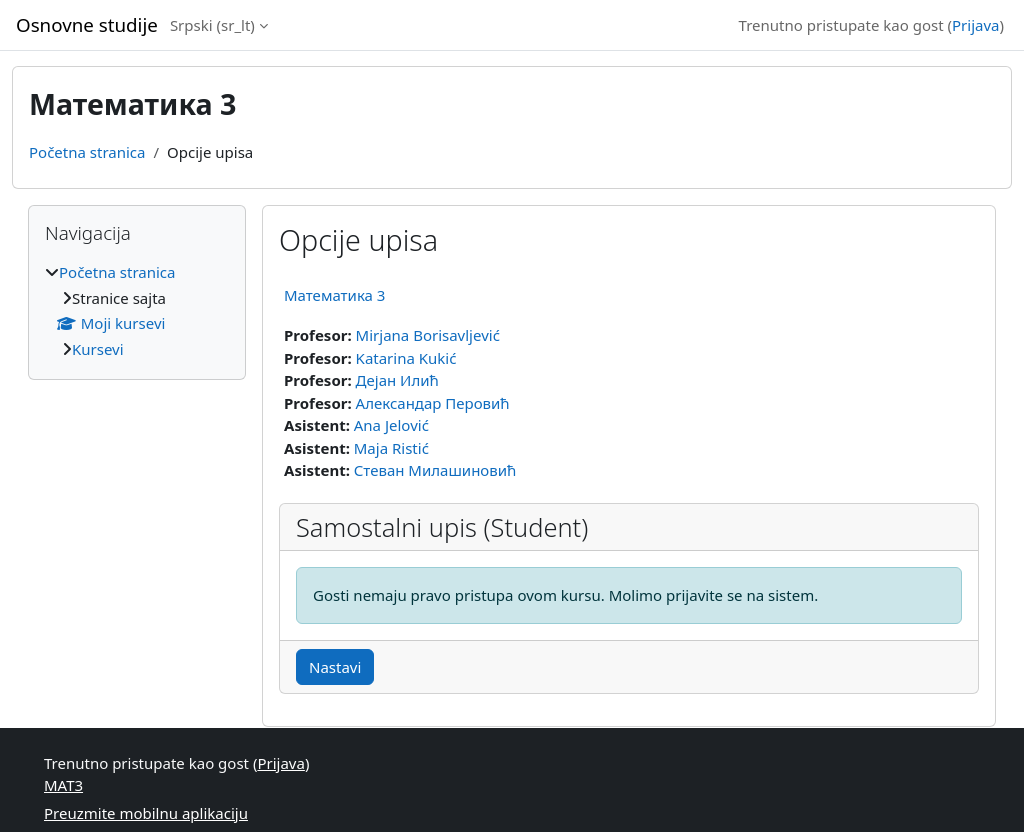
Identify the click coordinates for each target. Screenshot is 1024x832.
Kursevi (98, 349)
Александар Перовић (433, 403)
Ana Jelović (391, 425)
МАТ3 (63, 785)
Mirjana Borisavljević (428, 335)
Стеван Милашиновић (435, 470)
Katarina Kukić (406, 358)
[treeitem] (137, 310)
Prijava (975, 25)
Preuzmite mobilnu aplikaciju (146, 813)
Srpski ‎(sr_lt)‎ (212, 25)
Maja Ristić (391, 448)
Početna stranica (87, 152)
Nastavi (335, 667)
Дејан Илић (397, 380)
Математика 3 (334, 295)
